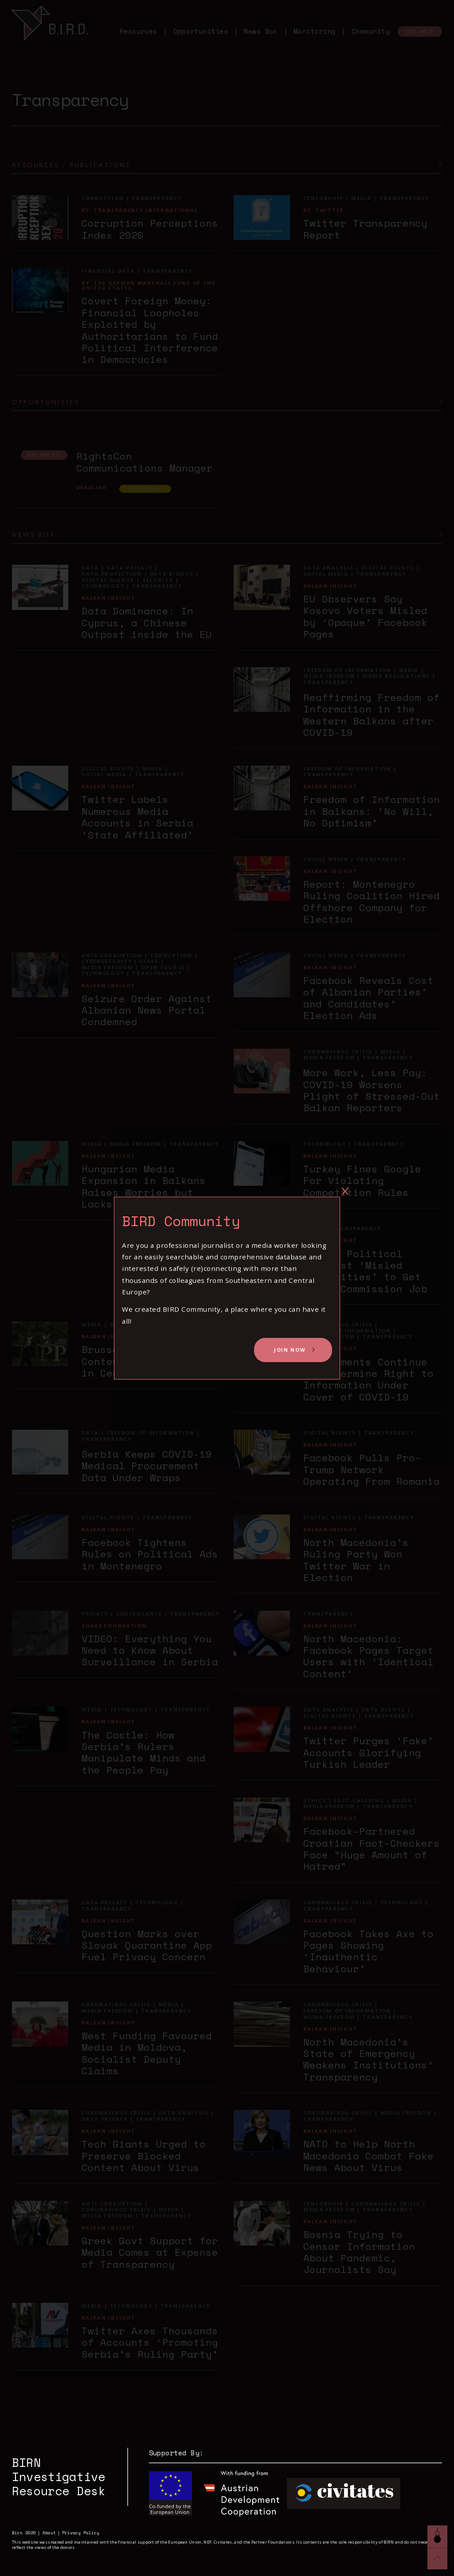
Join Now (290, 1349)
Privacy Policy (80, 2533)
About (49, 2533)
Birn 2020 (24, 2533)
